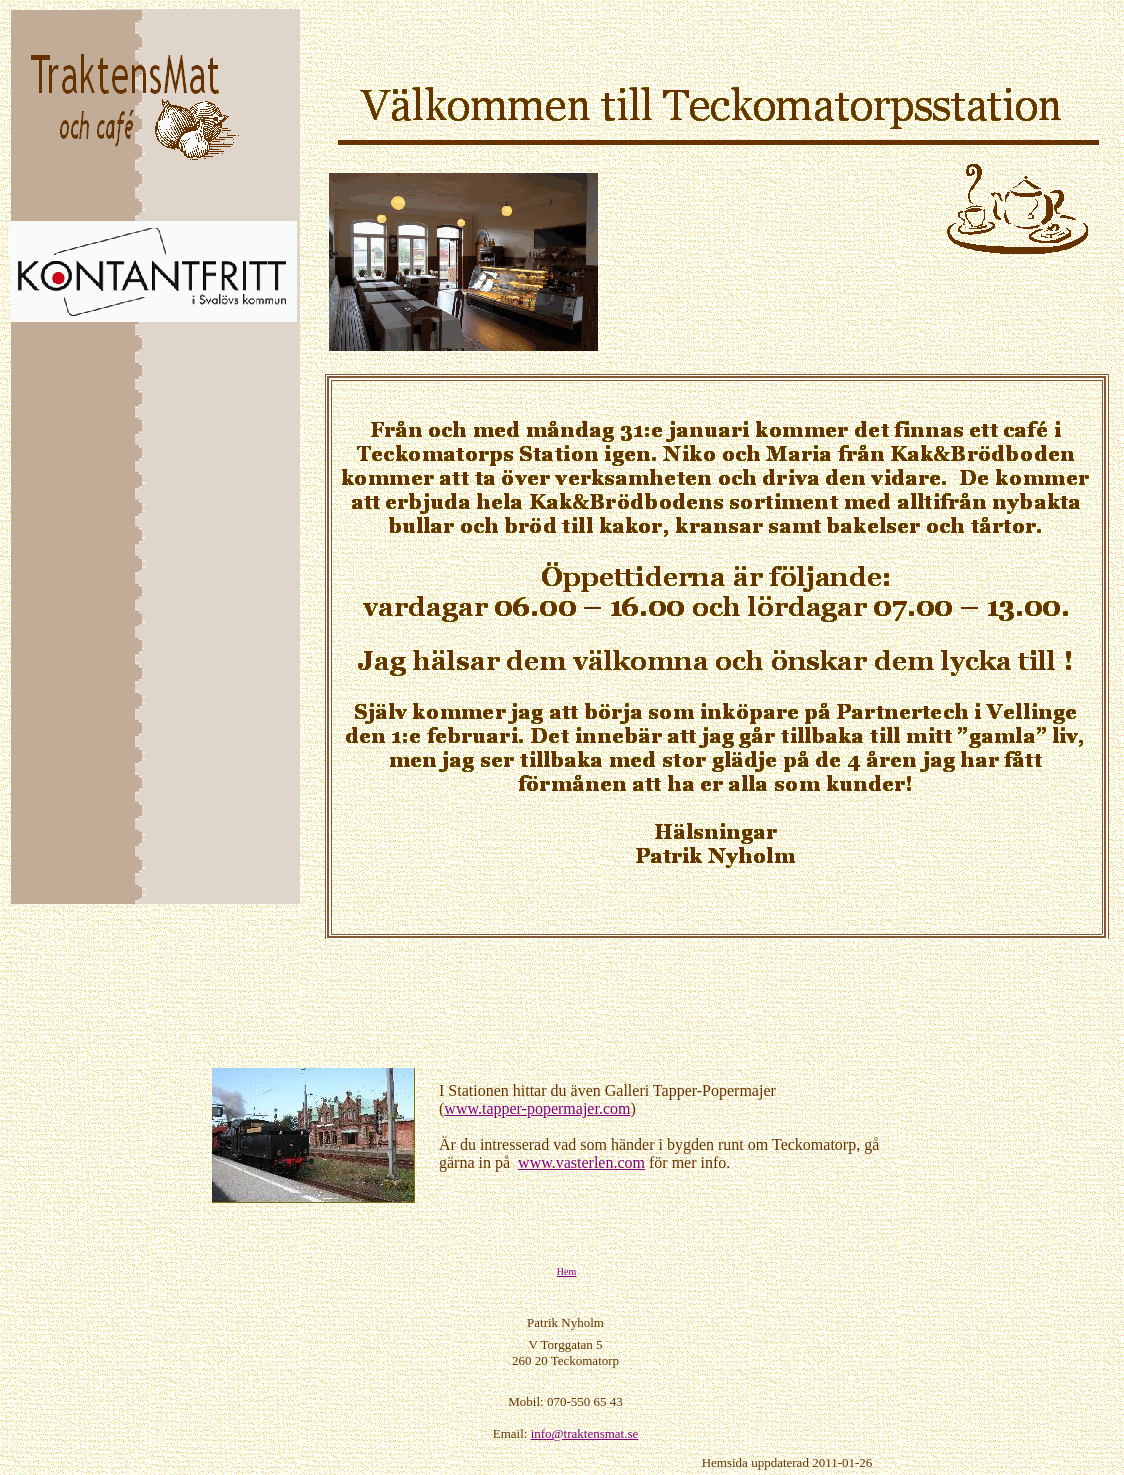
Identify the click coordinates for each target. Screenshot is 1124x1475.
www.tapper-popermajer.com (537, 1108)
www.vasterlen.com (581, 1162)
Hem (566, 1271)
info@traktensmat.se (585, 1433)
